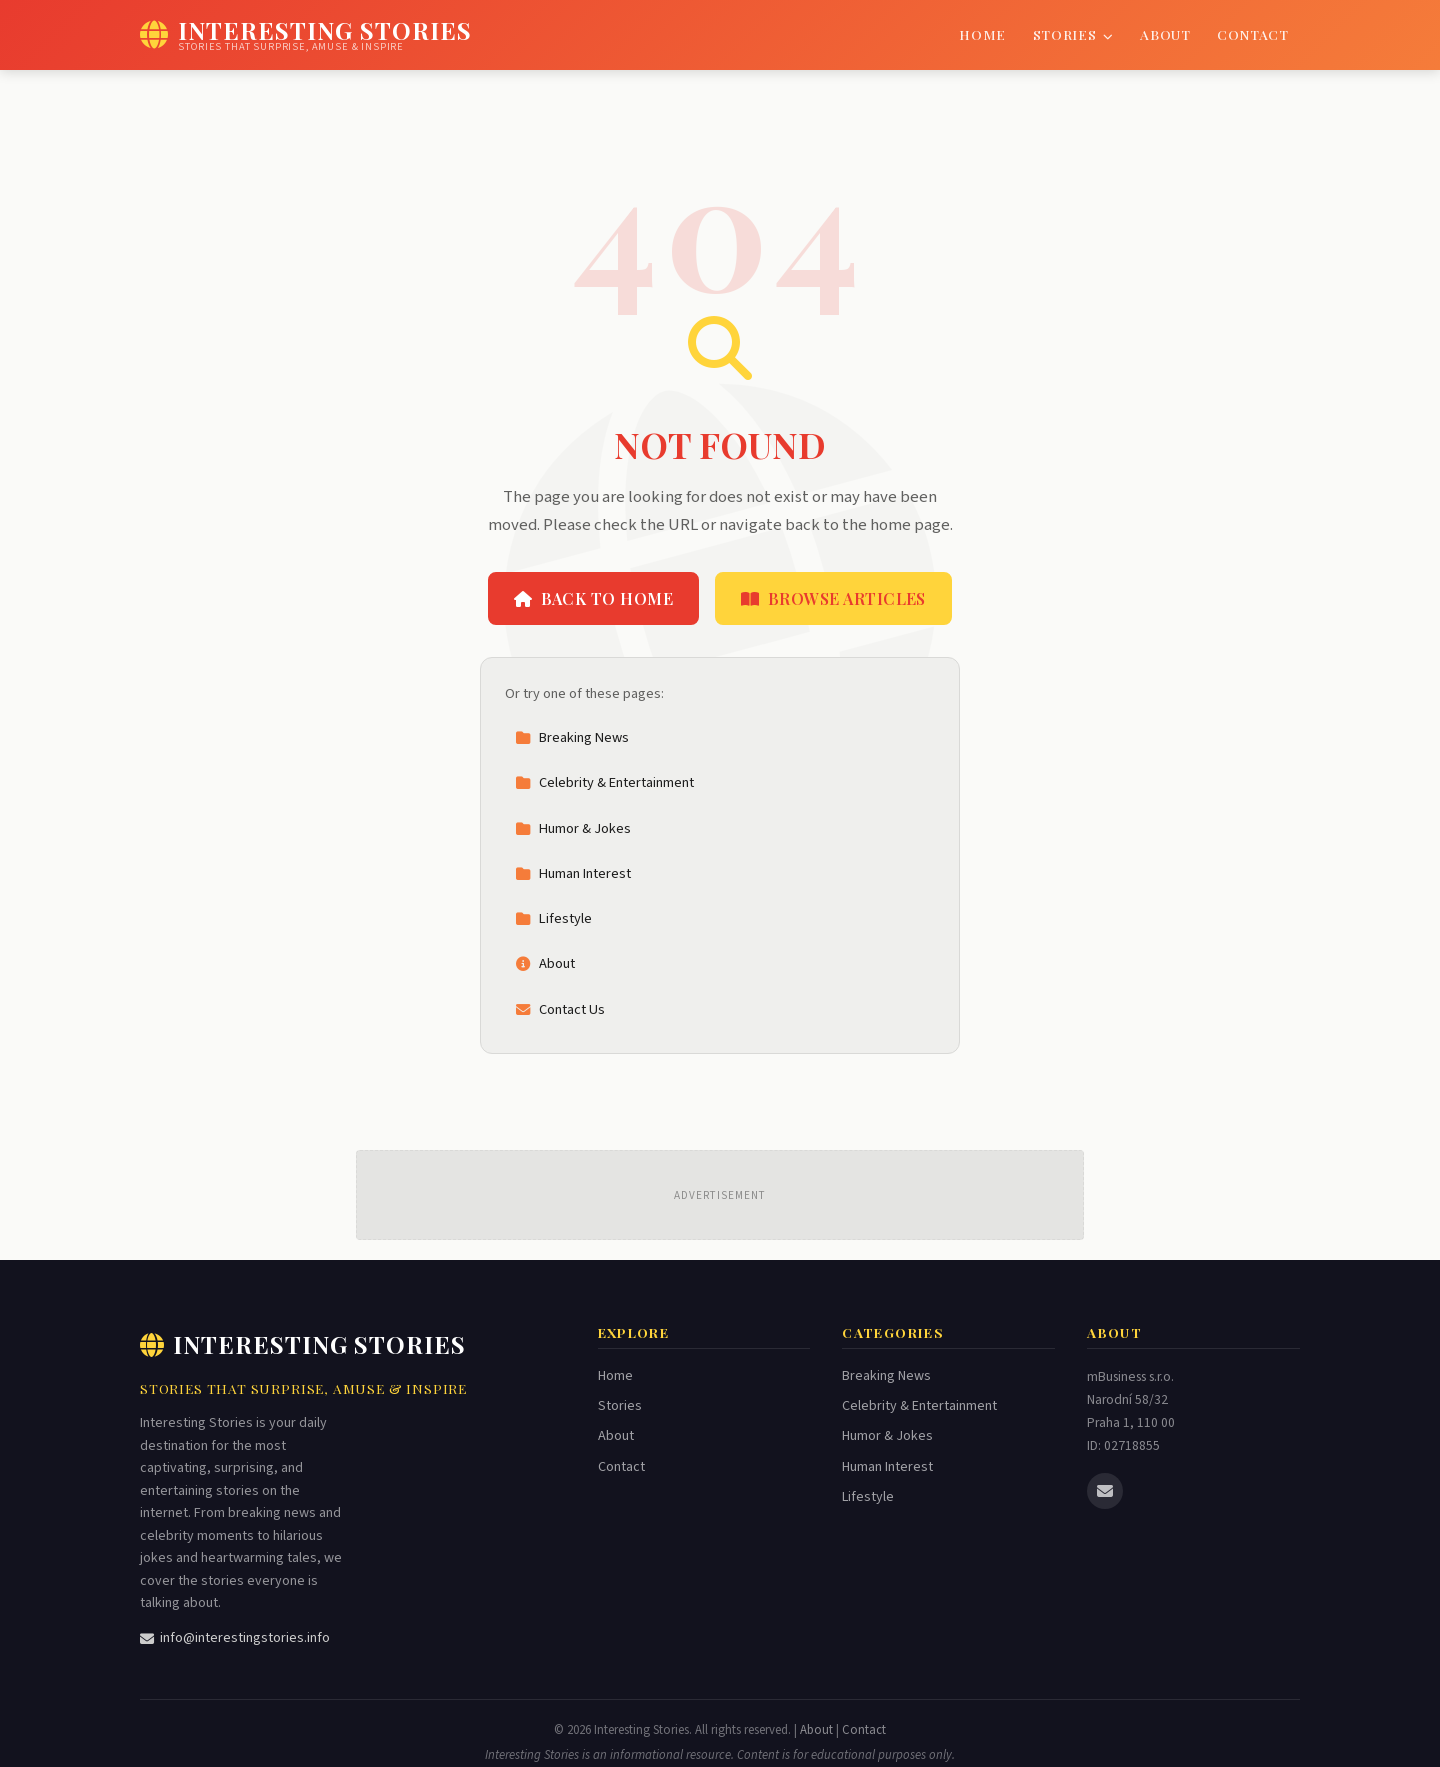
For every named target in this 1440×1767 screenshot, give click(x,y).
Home (982, 34)
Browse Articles (833, 598)
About (1165, 34)
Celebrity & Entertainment (604, 782)
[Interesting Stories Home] (306, 35)
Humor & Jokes (573, 828)
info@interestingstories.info (235, 1638)
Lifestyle (553, 918)
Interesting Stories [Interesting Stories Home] (303, 1344)
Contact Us (560, 1009)
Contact (1253, 34)
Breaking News (572, 737)
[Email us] (1105, 1491)
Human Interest (573, 873)
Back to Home (593, 598)
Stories (1073, 34)
